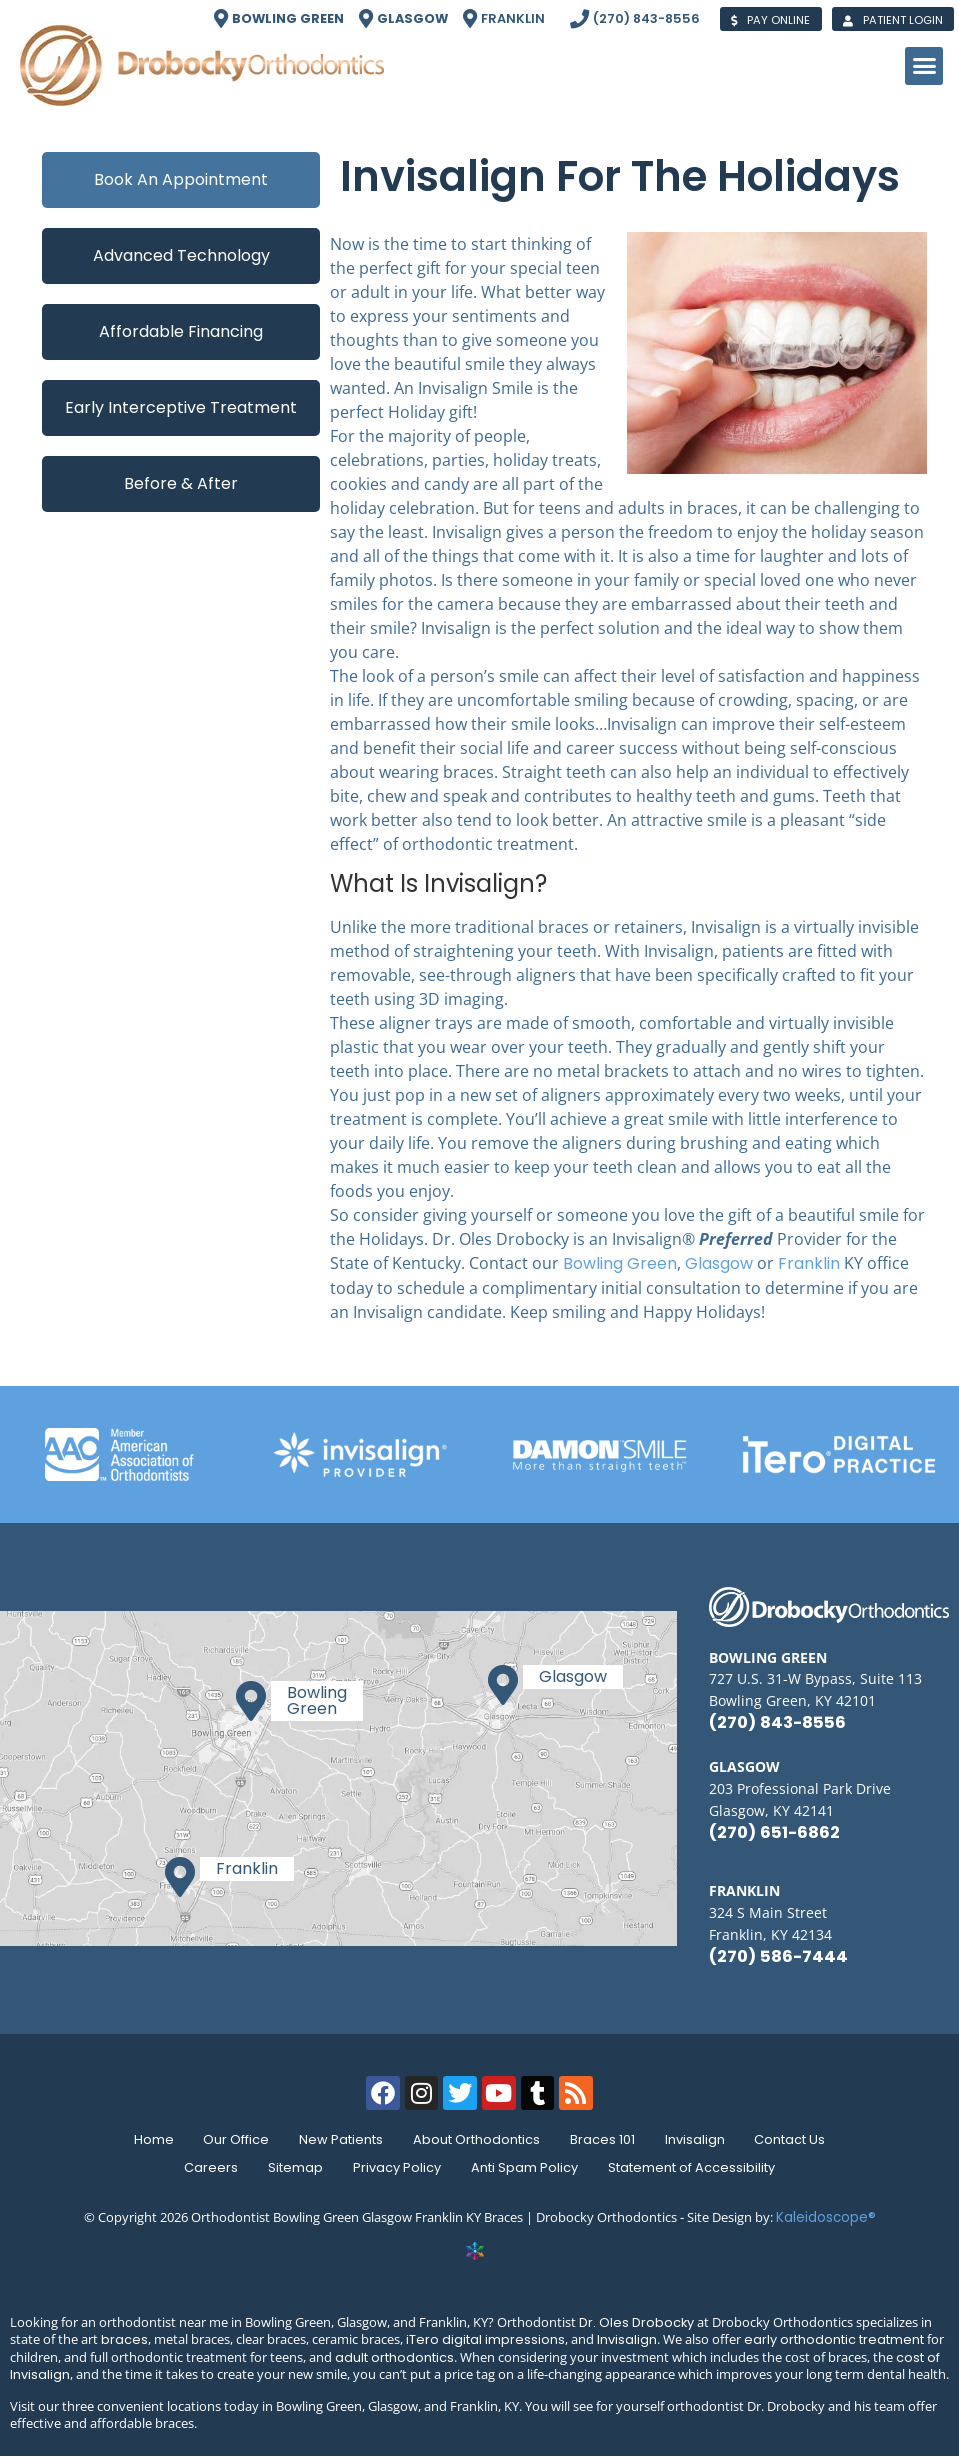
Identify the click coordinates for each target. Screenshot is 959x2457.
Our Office (232, 2139)
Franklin (809, 1263)
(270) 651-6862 (774, 1832)
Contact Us (796, 2139)
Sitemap (293, 2167)
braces (124, 2339)
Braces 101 (604, 2139)
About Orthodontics (476, 2139)
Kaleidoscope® (826, 2217)
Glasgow (719, 1263)
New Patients (339, 2139)
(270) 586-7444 (778, 1956)
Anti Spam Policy (526, 2167)
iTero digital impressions (485, 2339)
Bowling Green (620, 1263)
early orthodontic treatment (834, 2339)
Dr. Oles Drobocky (636, 2322)
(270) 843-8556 (777, 1722)
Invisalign (699, 2139)
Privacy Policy (397, 2167)
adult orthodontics (394, 2357)
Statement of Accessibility (695, 2167)
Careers (207, 2167)
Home (147, 2139)
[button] (924, 66)
